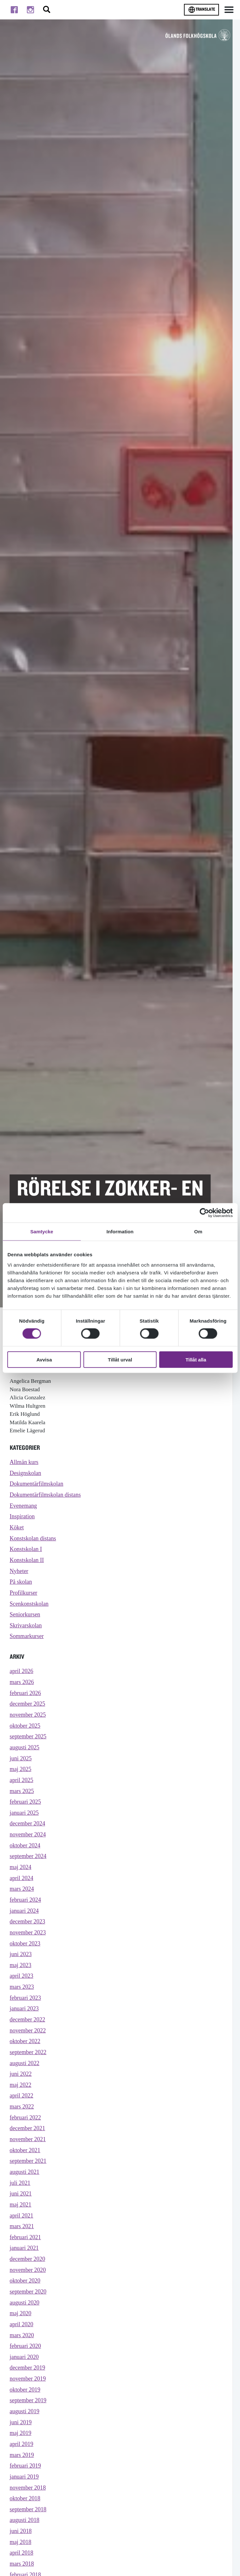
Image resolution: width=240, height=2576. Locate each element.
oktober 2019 (26, 2432)
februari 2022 (26, 2147)
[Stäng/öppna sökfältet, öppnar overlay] (46, 9)
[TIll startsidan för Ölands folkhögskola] (198, 35)
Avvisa (44, 1359)
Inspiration (23, 1519)
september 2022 (29, 2079)
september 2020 (29, 2330)
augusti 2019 (25, 2455)
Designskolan (26, 1473)
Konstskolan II (28, 1565)
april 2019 (22, 2489)
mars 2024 (22, 1908)
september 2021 (29, 2193)
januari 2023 (25, 2033)
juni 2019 (21, 2466)
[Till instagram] (30, 9)
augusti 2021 (25, 2204)
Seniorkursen (26, 1622)
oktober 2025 (26, 1737)
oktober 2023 (26, 1965)
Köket (17, 1531)
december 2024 (28, 1839)
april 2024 (22, 1896)
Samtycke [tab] (41, 1231)
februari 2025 (26, 1817)
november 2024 (29, 1851)
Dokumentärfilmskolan (38, 1485)
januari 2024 (25, 1931)
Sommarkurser (27, 1645)
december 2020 (28, 2295)
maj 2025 (21, 1782)
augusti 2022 (25, 2090)
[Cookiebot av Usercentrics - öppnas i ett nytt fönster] (204, 1213)
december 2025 (28, 1714)
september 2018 (29, 2557)
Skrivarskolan (26, 1633)
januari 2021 (25, 2284)
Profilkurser (24, 1599)
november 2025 (29, 1726)
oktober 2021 (26, 2181)
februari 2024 (26, 1919)
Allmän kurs (25, 1462)
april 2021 (22, 2250)
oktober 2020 (26, 2318)
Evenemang (24, 1508)
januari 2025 (25, 1828)
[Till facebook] (14, 9)
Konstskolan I (26, 1553)
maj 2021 (21, 2238)
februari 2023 (26, 2022)
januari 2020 (25, 2398)
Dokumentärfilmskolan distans (47, 1496)
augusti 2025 (25, 1760)
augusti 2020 (25, 2341)
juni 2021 (21, 2227)
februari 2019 (26, 2512)
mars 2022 (22, 2136)
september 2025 (29, 1748)
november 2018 (29, 2535)
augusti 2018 (25, 2569)
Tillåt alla (196, 1359)
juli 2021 (20, 2216)
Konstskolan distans (34, 1542)
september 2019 (29, 2443)
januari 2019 (25, 2523)
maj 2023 (21, 1988)
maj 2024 (21, 1885)
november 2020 (29, 2307)
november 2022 (29, 2056)
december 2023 (28, 1942)
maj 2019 (21, 2478)
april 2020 (22, 2364)
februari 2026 (26, 1703)
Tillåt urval (120, 1359)
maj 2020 (21, 2352)
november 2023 (29, 1954)
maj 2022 (21, 2113)
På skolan (21, 1588)
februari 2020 (26, 2386)
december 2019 (28, 2409)
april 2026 (22, 1680)
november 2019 (29, 2421)
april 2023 (22, 1999)
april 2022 (22, 2124)
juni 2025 (21, 1771)
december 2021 (28, 2159)
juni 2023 (21, 1976)
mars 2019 (22, 2500)
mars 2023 (22, 2011)
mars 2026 (22, 1692)
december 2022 (28, 2045)
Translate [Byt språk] (201, 10)
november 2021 (29, 2170)
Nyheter (19, 1576)
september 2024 (29, 1874)
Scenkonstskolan (30, 1610)
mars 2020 (22, 2375)
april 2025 (22, 1794)
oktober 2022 (26, 2067)
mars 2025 (22, 1805)
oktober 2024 (26, 1862)
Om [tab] (198, 1231)
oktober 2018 (26, 2546)
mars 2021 (22, 2261)
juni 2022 (21, 2101)
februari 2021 (26, 2273)
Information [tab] (120, 1231)
